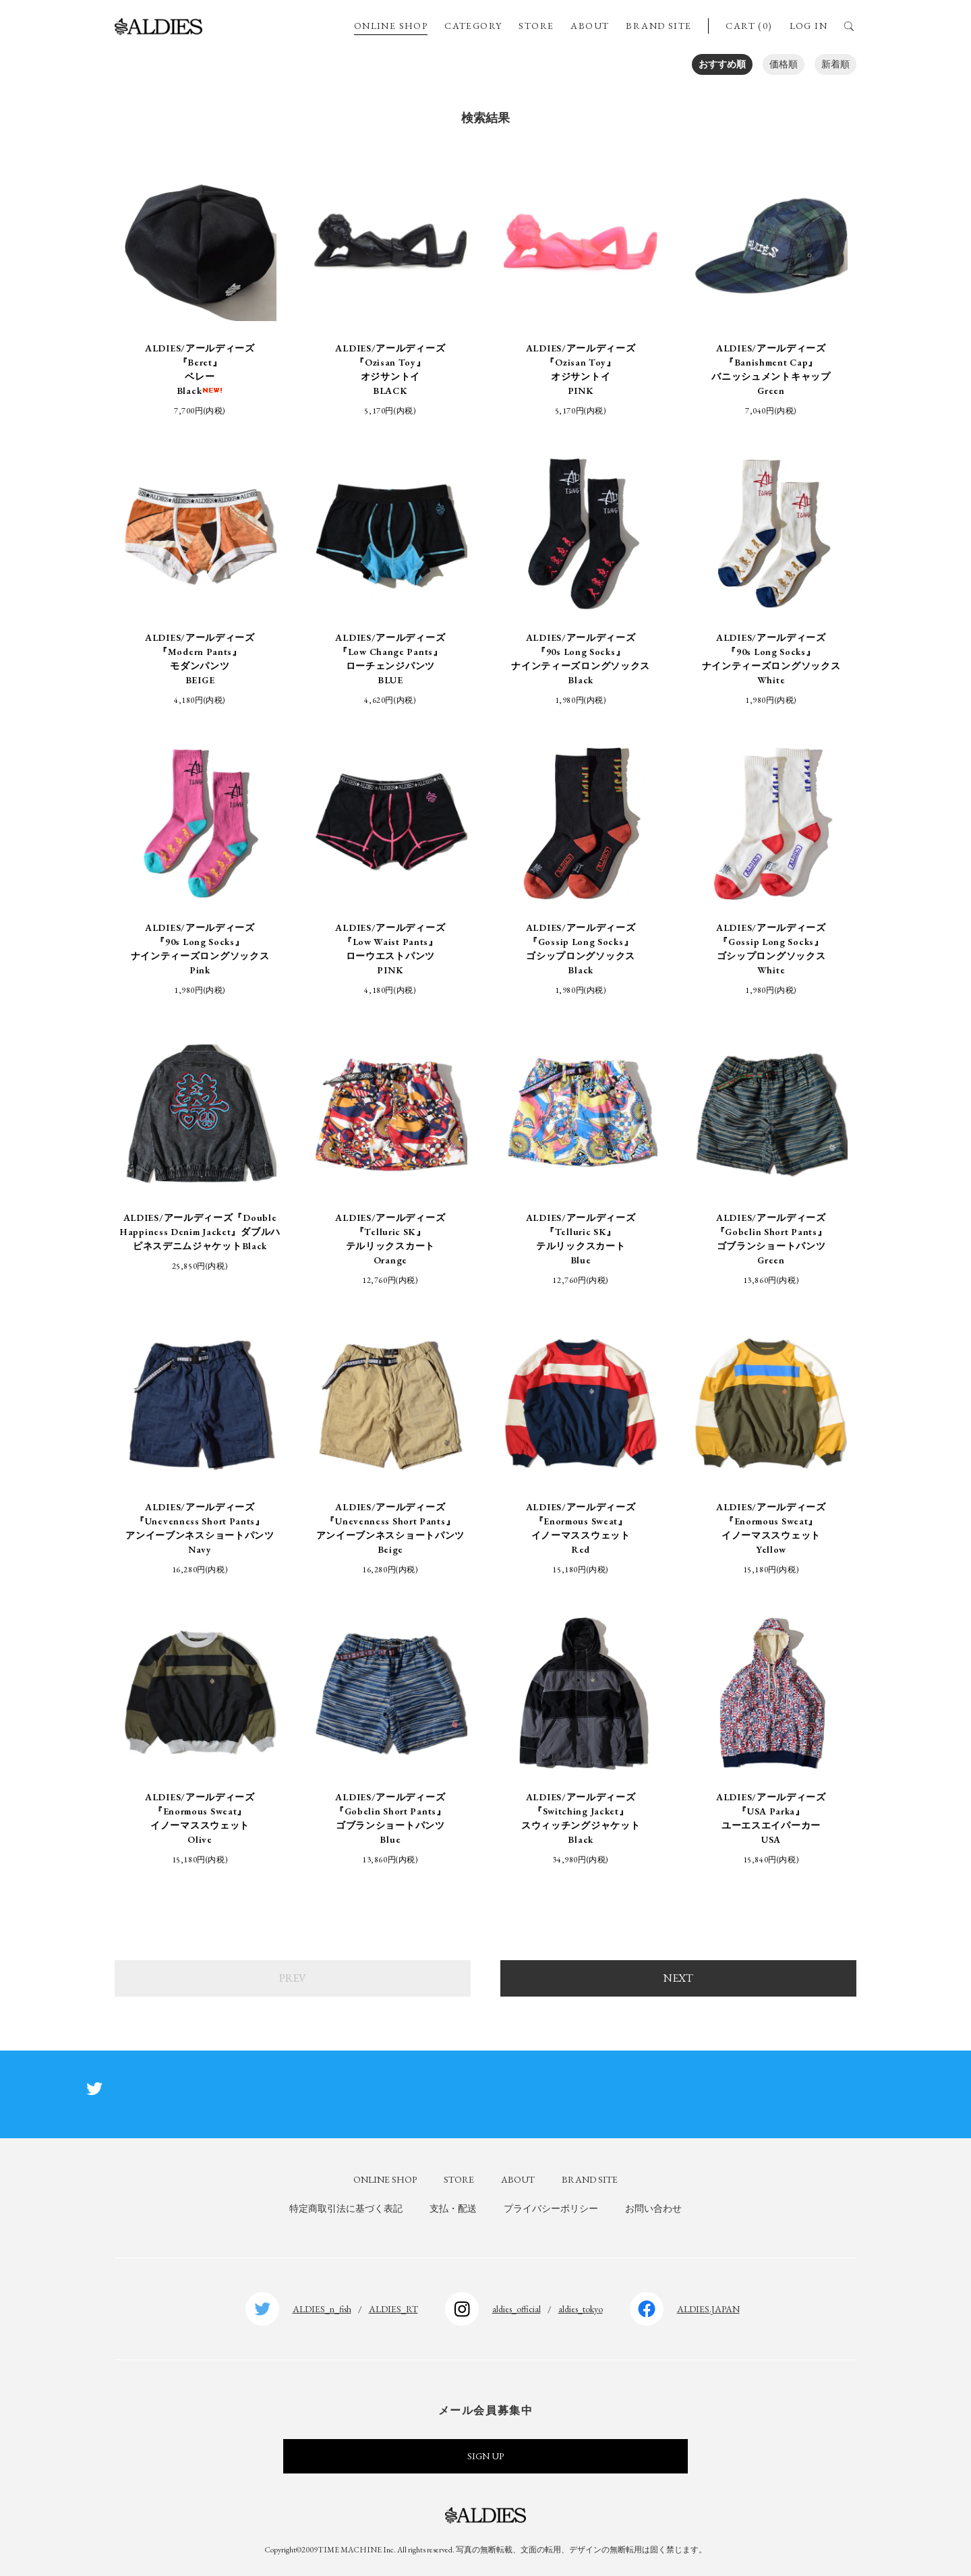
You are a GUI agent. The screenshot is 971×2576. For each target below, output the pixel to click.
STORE (536, 26)
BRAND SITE (658, 26)
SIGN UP (485, 2456)
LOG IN (808, 26)
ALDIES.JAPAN (708, 2309)
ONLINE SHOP (391, 26)
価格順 (783, 64)
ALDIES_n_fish (322, 2309)
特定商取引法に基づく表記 (346, 2208)
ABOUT (589, 26)
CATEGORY (473, 26)
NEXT (678, 1978)
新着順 (835, 64)
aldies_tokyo (580, 2309)
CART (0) (749, 26)
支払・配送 (453, 2208)
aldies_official (516, 2309)
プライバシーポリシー (551, 2208)
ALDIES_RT (393, 2309)
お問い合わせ (653, 2208)
